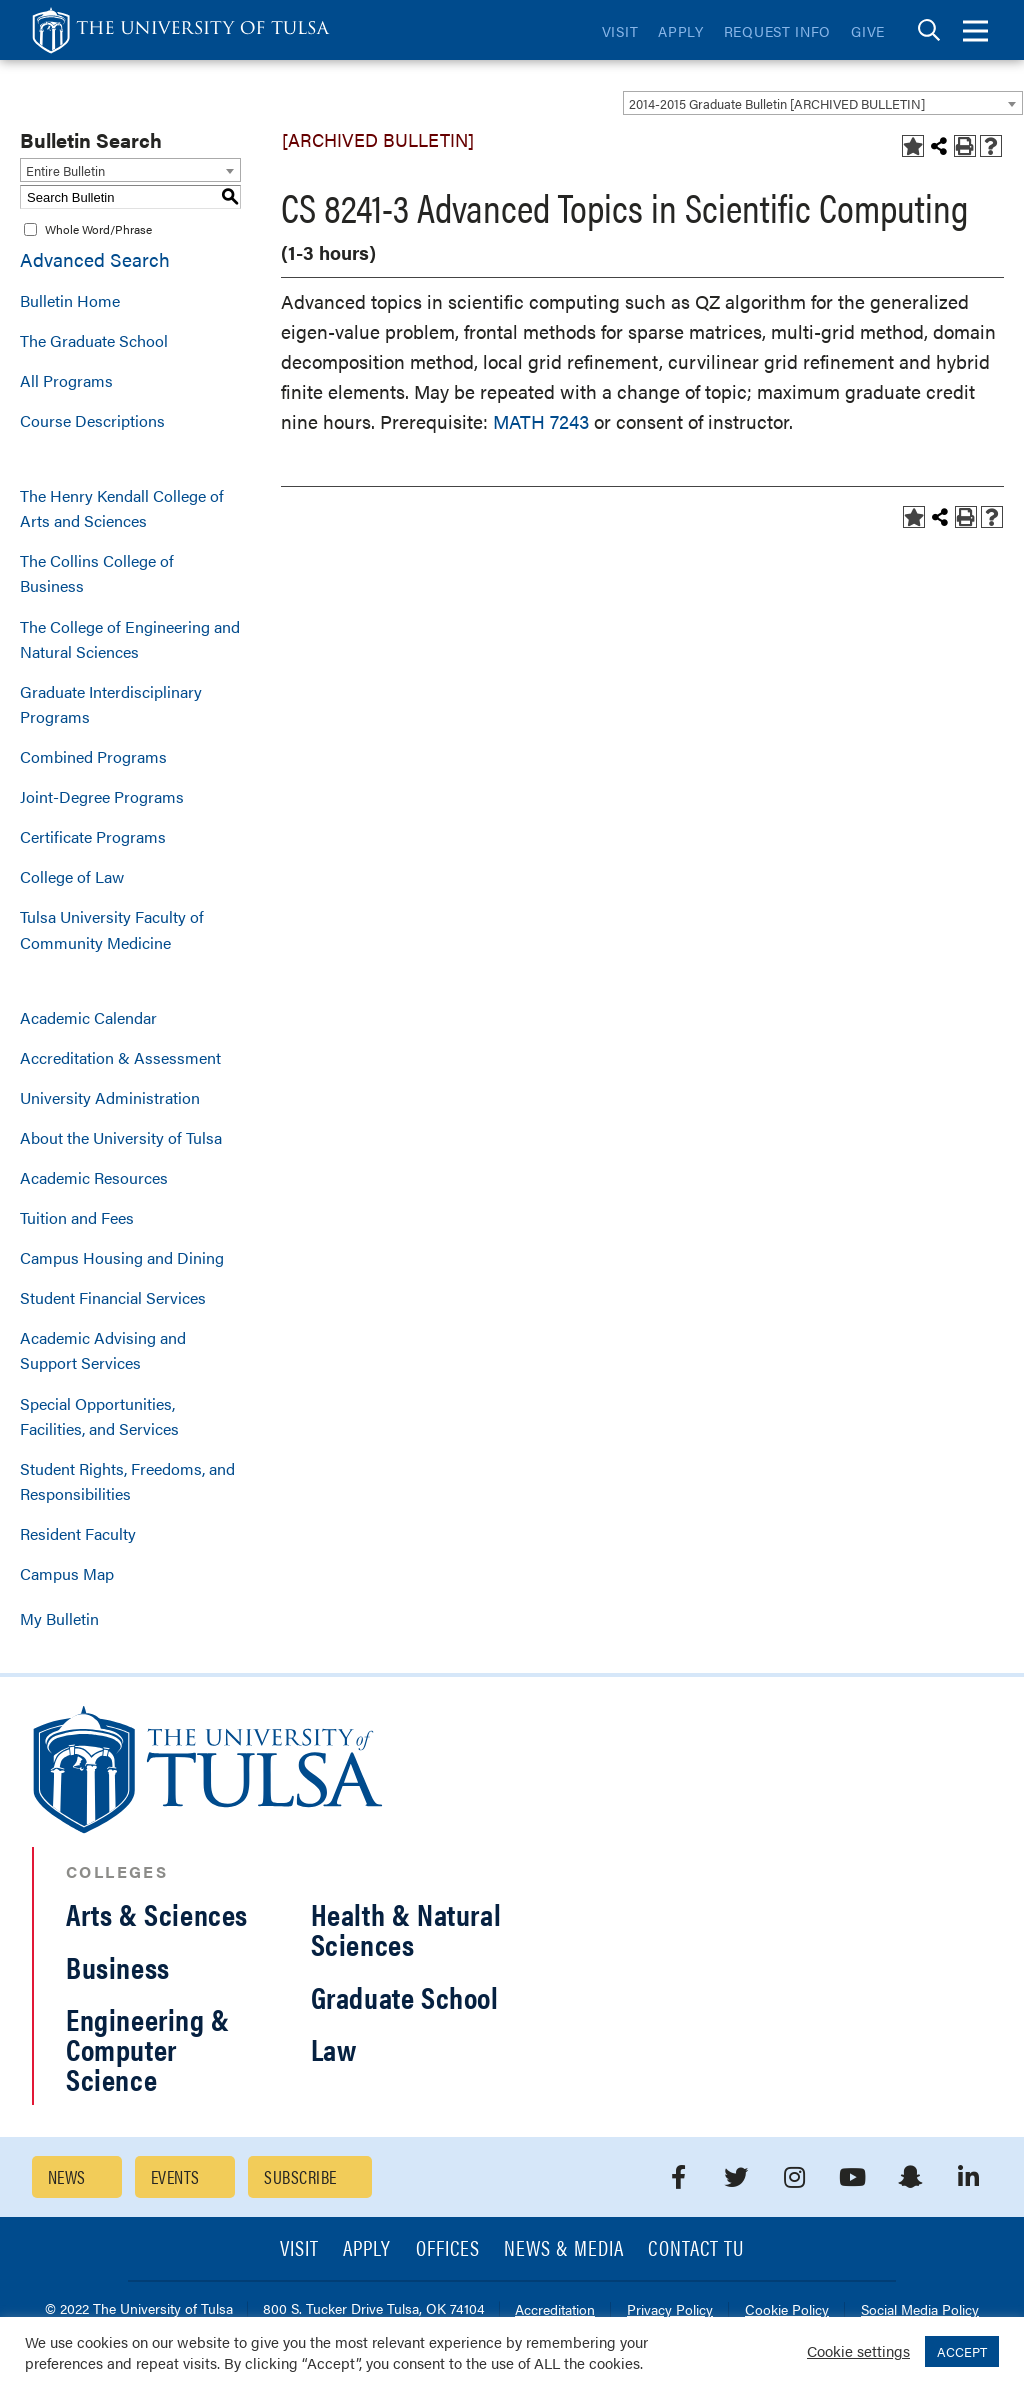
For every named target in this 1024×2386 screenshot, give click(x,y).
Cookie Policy (787, 2310)
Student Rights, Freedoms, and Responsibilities (127, 1481)
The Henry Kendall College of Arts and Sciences (122, 508)
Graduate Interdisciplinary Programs (111, 704)
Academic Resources (94, 1177)
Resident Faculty (78, 1533)
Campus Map (67, 1573)
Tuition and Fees (77, 1217)
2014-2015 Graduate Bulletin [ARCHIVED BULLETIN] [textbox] (777, 103)
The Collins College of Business (97, 573)
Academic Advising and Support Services (103, 1350)
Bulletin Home (70, 300)
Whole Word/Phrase (98, 229)
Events (175, 2176)
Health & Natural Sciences (406, 1928)
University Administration (110, 1097)
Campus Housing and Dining (122, 1257)
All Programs (66, 380)
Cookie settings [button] (858, 2350)
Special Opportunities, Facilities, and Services (99, 1416)
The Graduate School (94, 340)
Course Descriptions (92, 420)
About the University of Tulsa (121, 1137)
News (67, 2176)
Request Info (777, 31)
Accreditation (555, 2310)
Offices (448, 2249)
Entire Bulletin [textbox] (65, 170)
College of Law (72, 876)
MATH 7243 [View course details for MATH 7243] (541, 421)
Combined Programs (93, 756)
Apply (681, 31)
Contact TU (696, 2249)
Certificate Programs (93, 836)
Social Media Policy (920, 2310)
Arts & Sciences (157, 1913)
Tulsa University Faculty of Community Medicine (112, 929)
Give (868, 31)
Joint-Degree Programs (102, 796)
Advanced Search (95, 259)
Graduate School (405, 1996)
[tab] (929, 30)
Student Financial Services (113, 1297)
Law (334, 2048)
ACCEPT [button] (962, 2351)
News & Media (564, 2249)
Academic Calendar (88, 1017)
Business (118, 1966)
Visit (620, 31)
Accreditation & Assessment (120, 1057)
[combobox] (823, 103)
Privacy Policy (670, 2310)
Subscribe (300, 2176)
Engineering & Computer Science (148, 2048)
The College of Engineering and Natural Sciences (130, 639)
